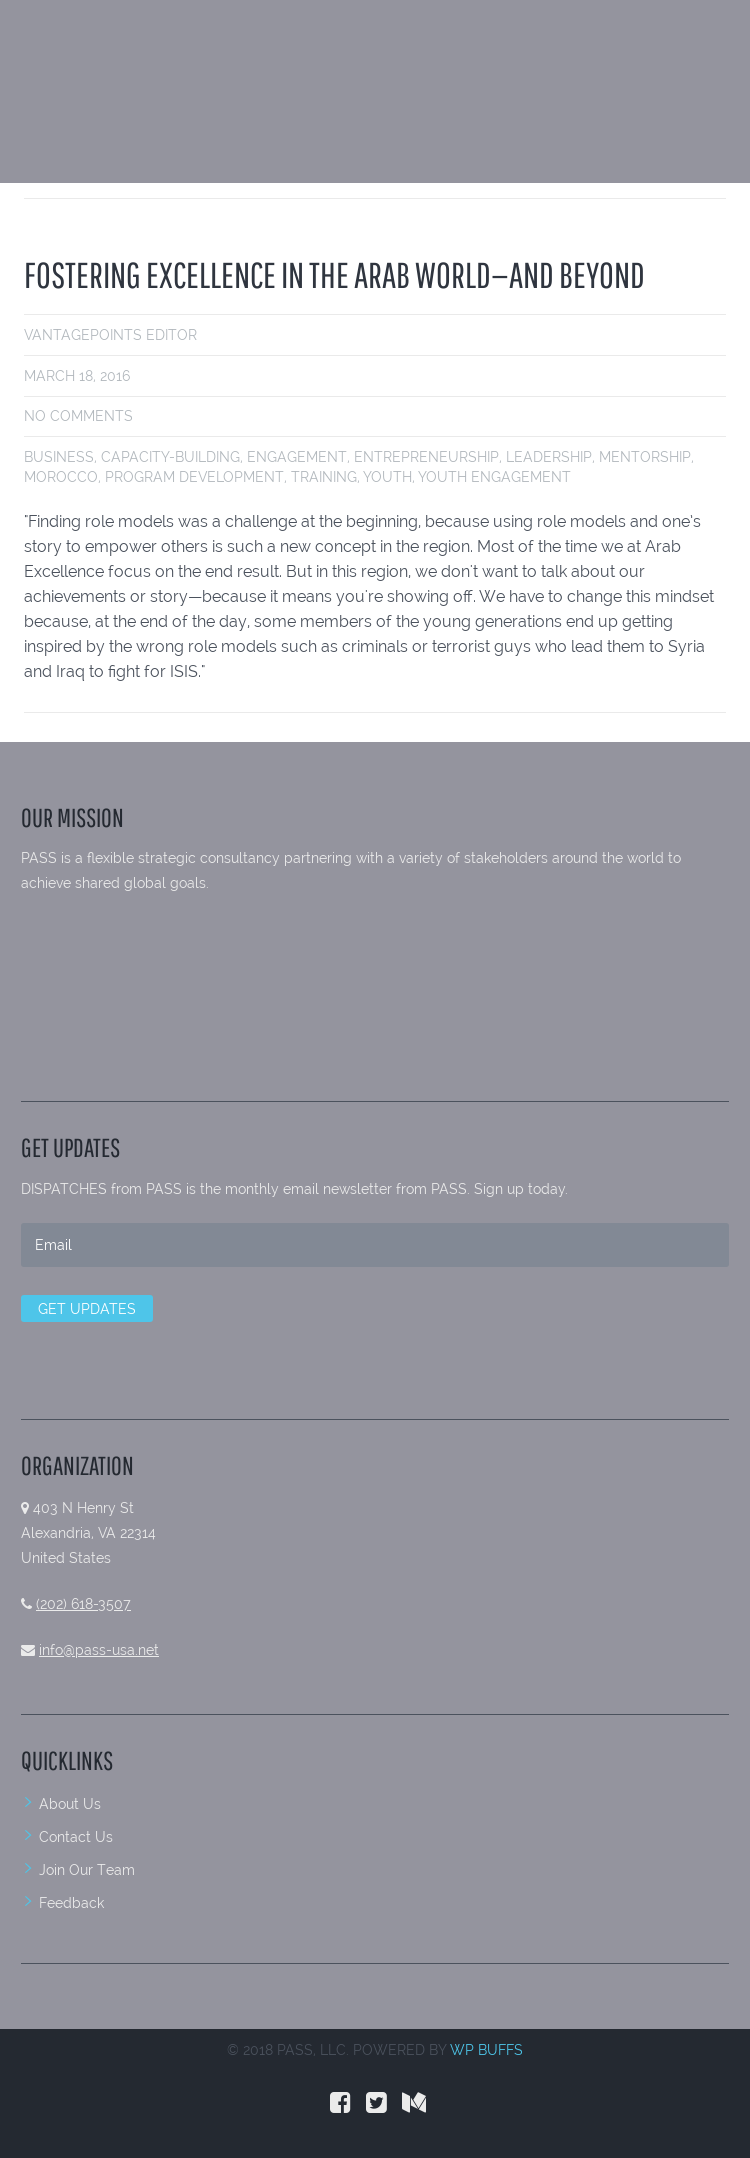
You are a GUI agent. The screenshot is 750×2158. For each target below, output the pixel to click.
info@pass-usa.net (99, 1650)
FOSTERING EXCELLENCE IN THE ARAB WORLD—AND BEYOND (334, 274)
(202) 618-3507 (83, 1604)
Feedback (71, 1903)
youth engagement (494, 477)
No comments (78, 416)
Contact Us (76, 1837)
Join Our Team (87, 1870)
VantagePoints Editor (110, 335)
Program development (194, 477)
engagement (297, 457)
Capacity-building (170, 457)
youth (387, 477)
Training (324, 477)
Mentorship (645, 457)
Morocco (61, 477)
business (59, 457)
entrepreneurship (426, 457)
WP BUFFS (486, 2050)
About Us (70, 1804)
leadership (549, 457)
